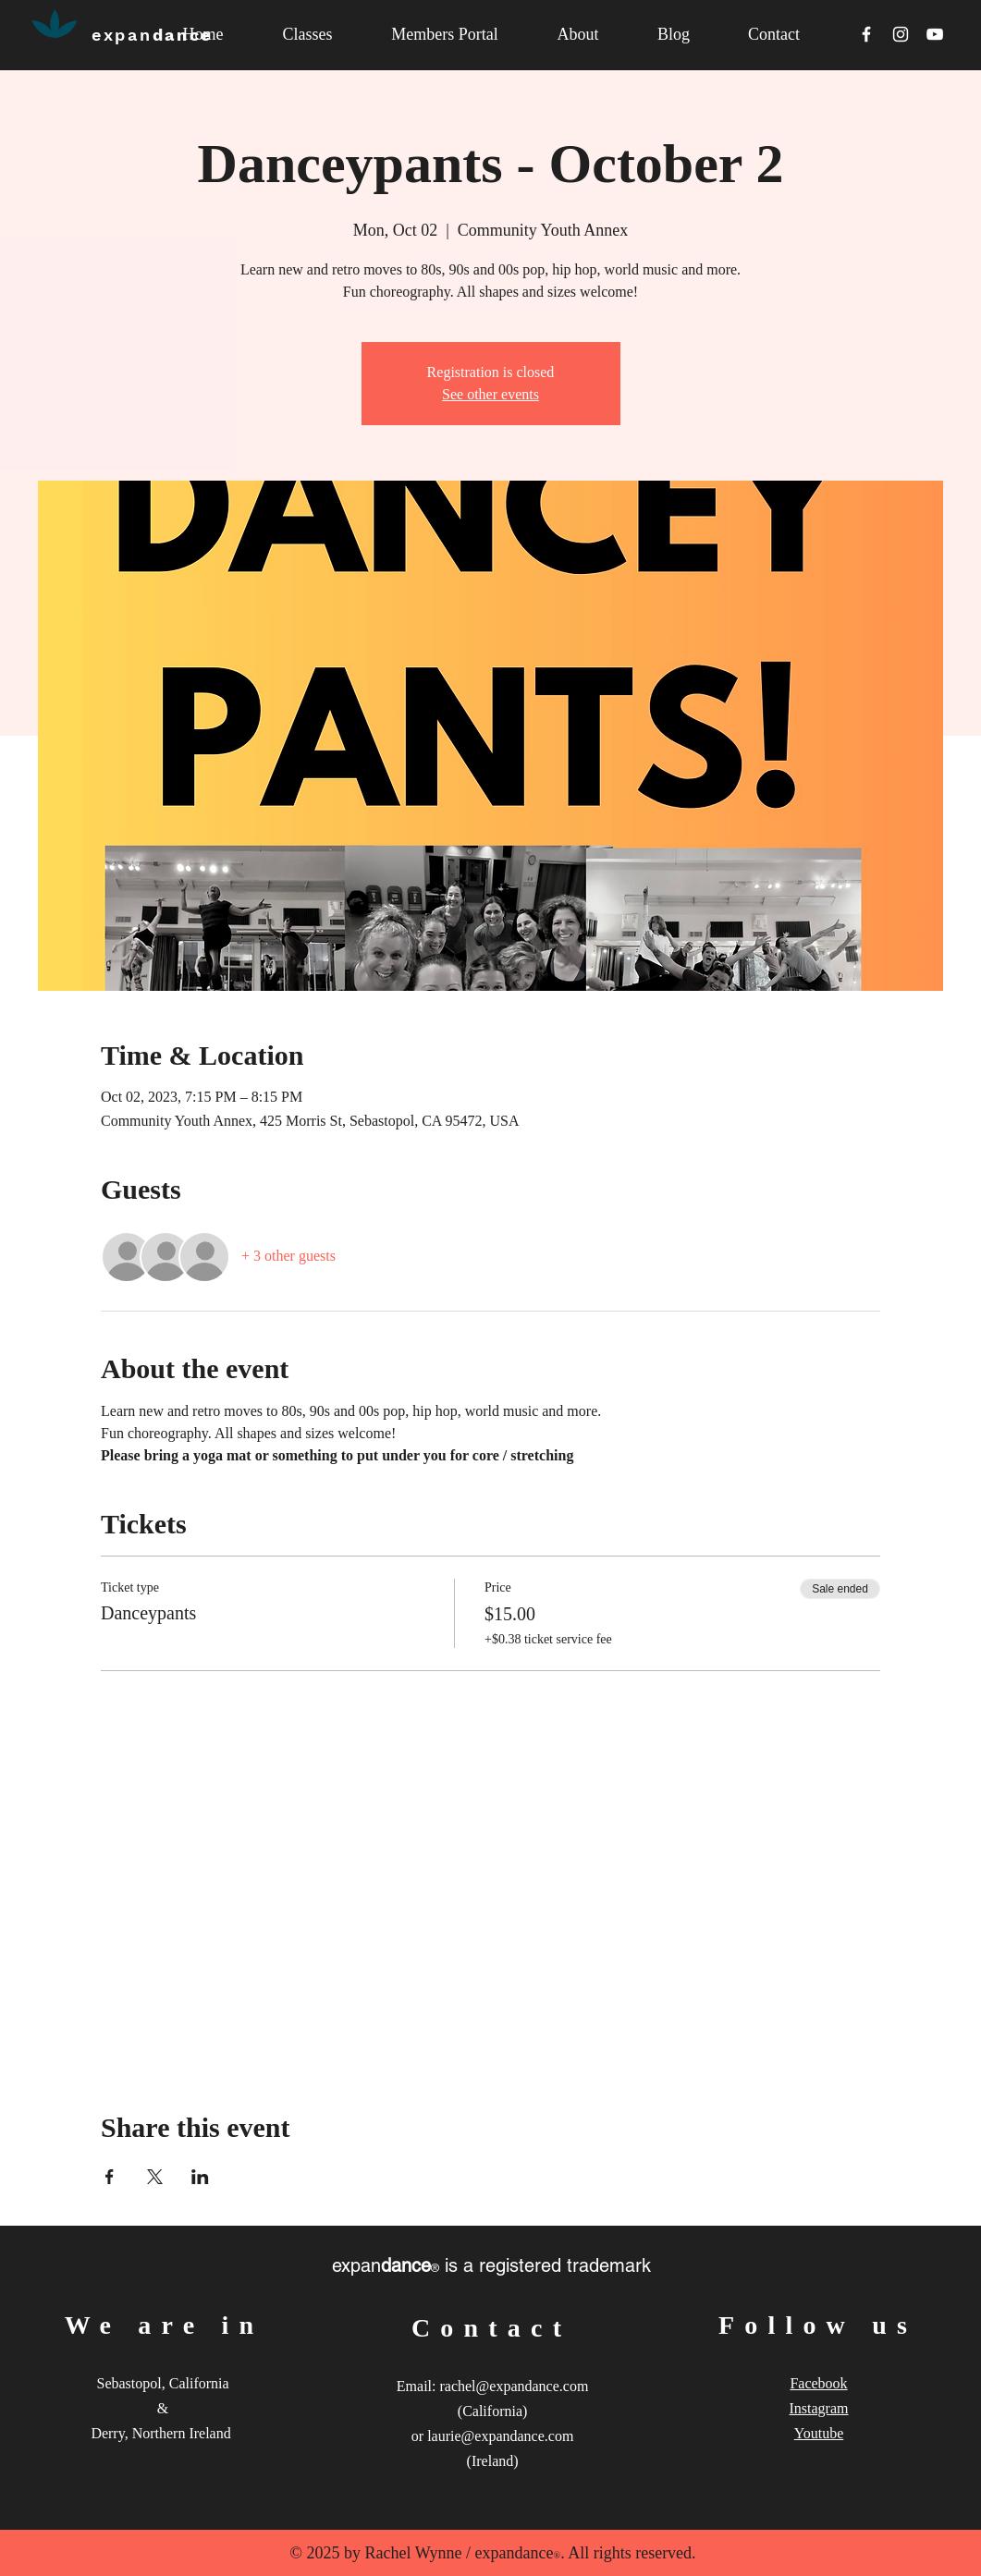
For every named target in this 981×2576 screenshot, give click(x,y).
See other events (490, 394)
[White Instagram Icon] (900, 34)
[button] (578, 34)
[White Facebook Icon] (866, 34)
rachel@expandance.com (513, 2386)
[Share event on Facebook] (109, 2176)
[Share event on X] (155, 2176)
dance (152, 34)
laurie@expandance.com (500, 2436)
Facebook (818, 2383)
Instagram (819, 2408)
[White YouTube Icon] (935, 34)
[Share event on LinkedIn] (200, 2176)
